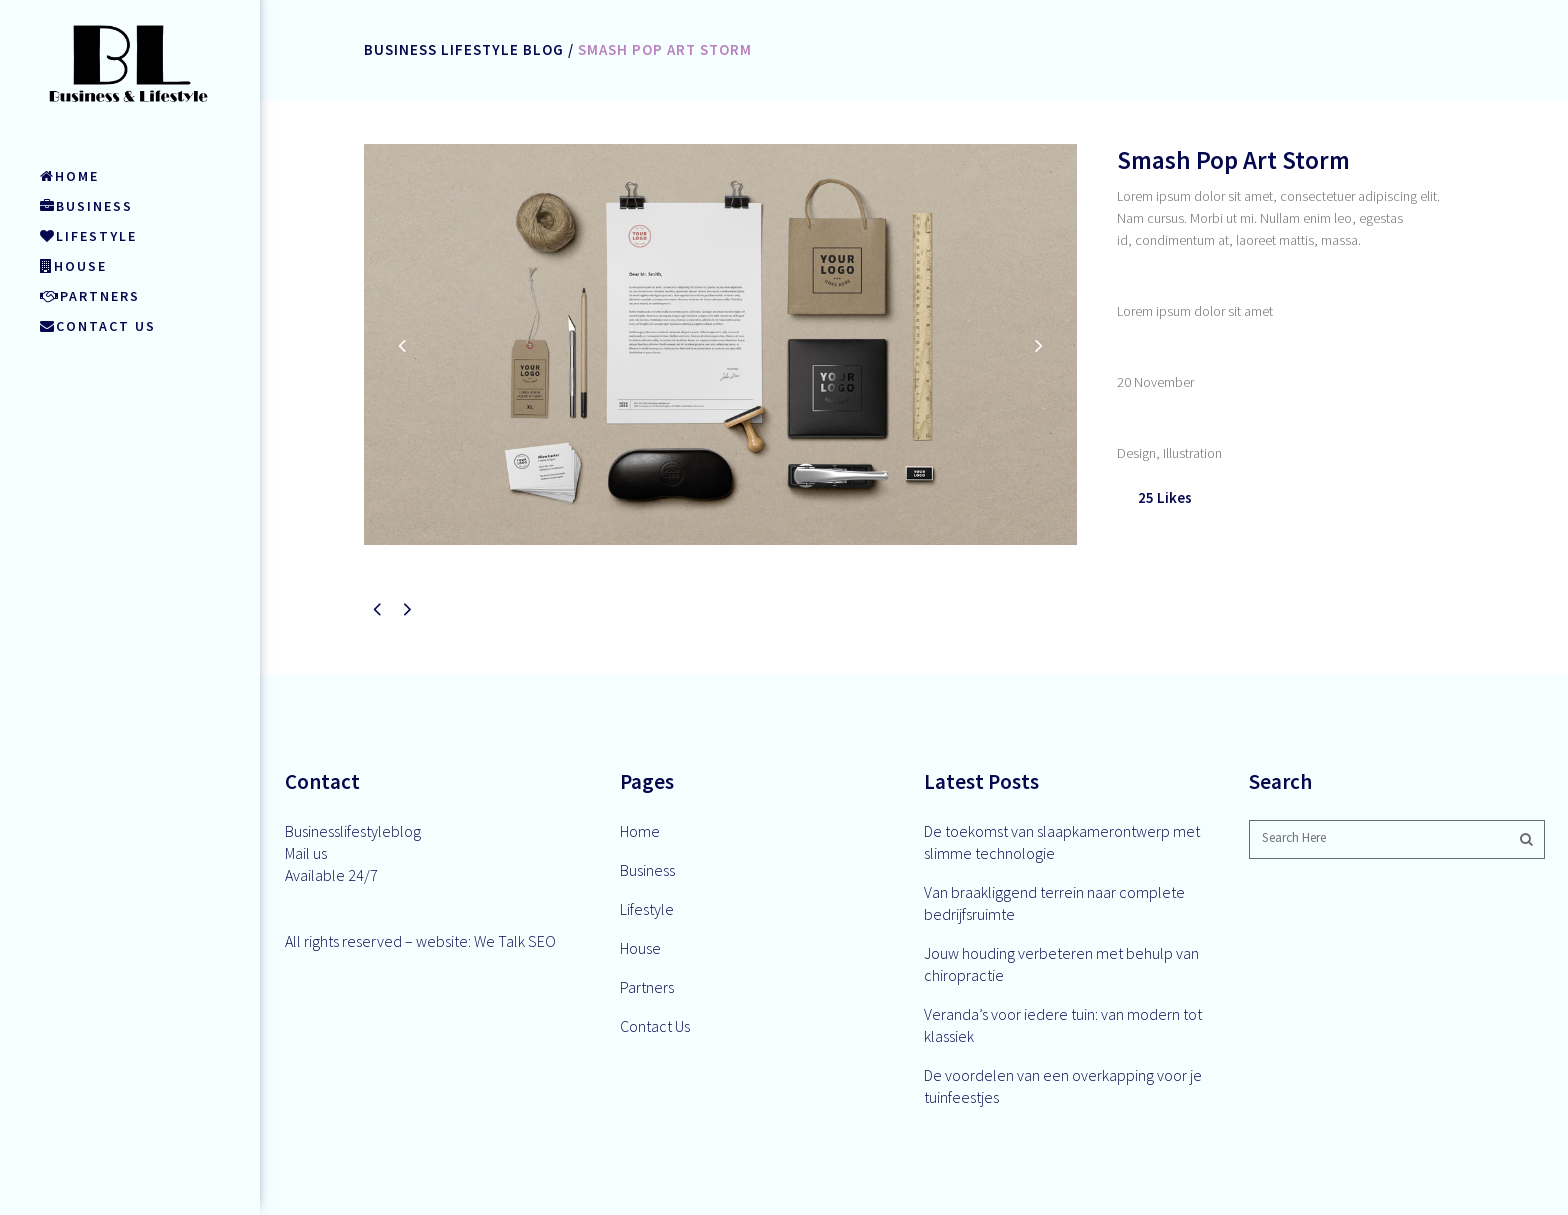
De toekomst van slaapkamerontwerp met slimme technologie (1062, 842)
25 (1165, 497)
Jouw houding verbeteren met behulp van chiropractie (1061, 964)
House (640, 948)
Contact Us (655, 1026)
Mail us (306, 853)
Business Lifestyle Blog (464, 49)
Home (640, 831)
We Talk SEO (515, 941)
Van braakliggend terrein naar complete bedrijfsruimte (1054, 903)
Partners (647, 987)
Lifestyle (647, 909)
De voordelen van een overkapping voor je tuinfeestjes (1063, 1086)
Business (647, 870)
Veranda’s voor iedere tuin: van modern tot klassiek (1063, 1025)
